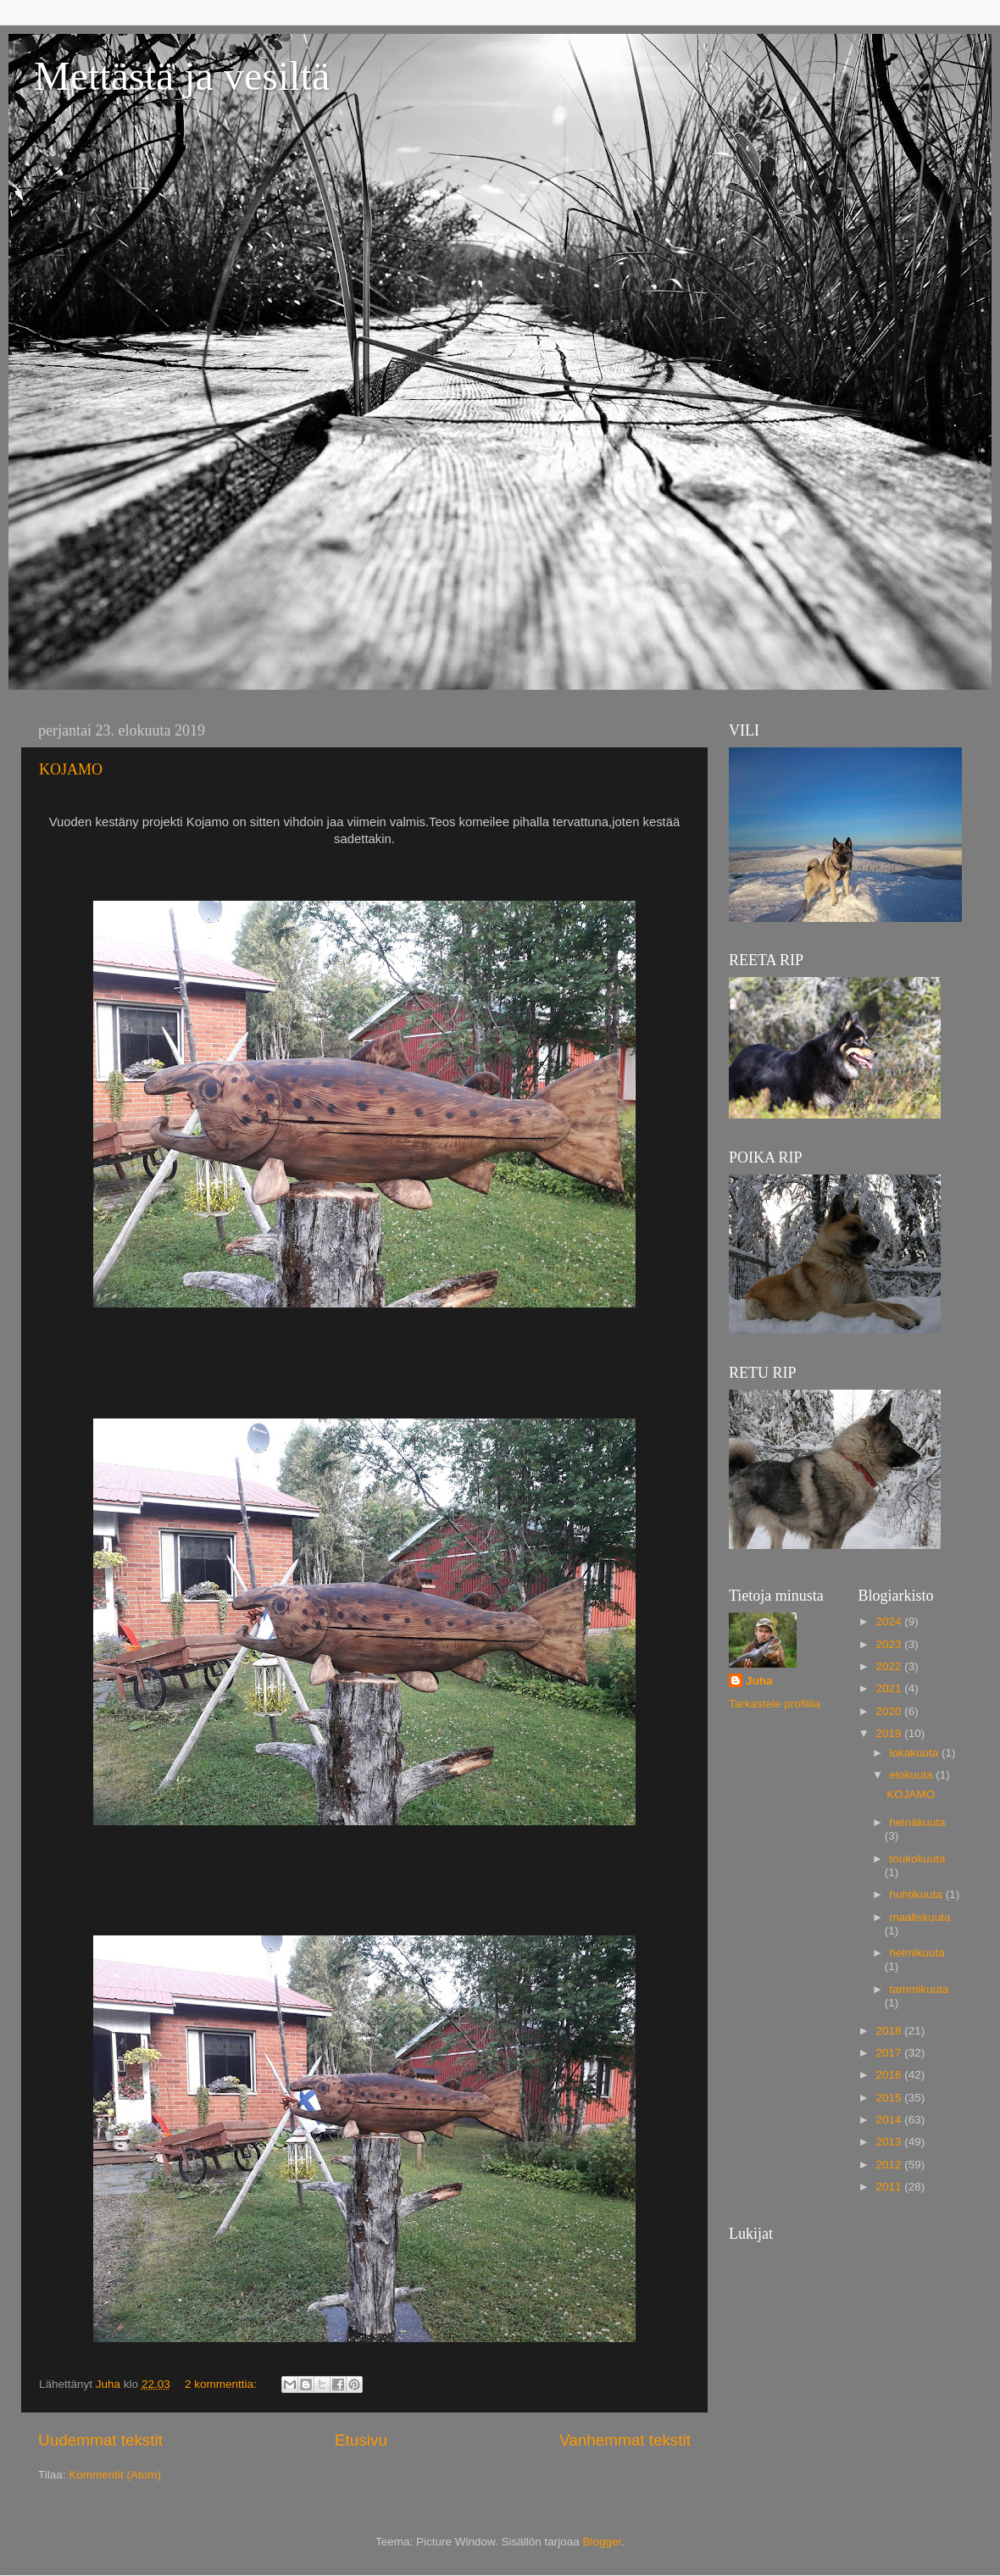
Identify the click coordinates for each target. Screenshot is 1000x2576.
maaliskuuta (920, 1917)
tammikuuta (919, 1989)
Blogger (602, 2541)
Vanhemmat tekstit (625, 2440)
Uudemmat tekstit (100, 2440)
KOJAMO (71, 769)
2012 (889, 2164)
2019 (889, 1733)
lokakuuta (916, 1752)
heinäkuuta (918, 1822)
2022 (889, 1666)
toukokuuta (918, 1858)
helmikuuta (917, 1952)
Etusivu (361, 2440)
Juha (759, 1680)
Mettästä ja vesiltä (182, 75)
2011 (889, 2186)
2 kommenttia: (222, 2384)
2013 (889, 2141)
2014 (889, 2119)
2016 (889, 2074)
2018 (889, 2030)
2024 (889, 1621)
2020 (889, 1711)
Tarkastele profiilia (774, 1703)
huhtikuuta (918, 1894)
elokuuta (913, 1774)
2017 (889, 2052)
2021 (889, 1688)
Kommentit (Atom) (115, 2474)
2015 (889, 2097)
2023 (889, 1644)
